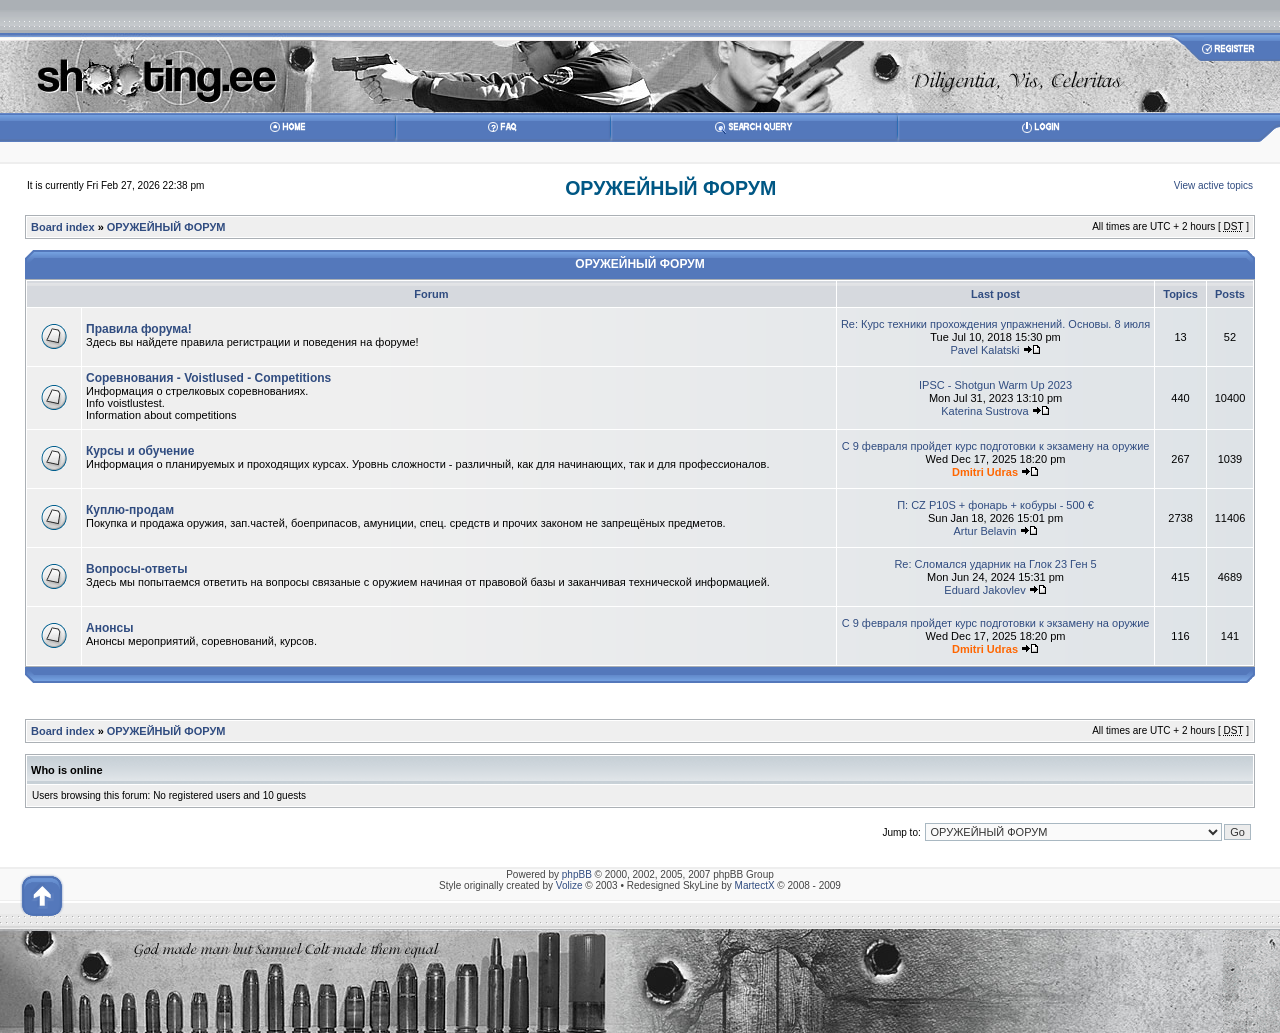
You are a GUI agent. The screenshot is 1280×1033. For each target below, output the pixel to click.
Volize (569, 885)
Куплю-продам (130, 510)
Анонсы (109, 628)
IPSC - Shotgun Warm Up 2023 (995, 385)
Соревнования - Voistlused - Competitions (208, 378)
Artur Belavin (985, 531)
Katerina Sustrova (984, 411)
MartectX (755, 885)
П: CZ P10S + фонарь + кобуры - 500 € (995, 505)
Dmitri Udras (985, 472)
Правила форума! (139, 329)
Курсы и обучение (140, 451)
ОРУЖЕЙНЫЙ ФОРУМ (670, 188)
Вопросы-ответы (136, 569)
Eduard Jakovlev (984, 590)
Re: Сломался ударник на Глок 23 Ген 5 (995, 564)
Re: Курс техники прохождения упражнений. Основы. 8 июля (995, 324)
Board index (63, 227)
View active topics (1213, 185)
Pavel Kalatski (984, 350)
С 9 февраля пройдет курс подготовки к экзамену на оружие (996, 446)
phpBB (577, 874)
